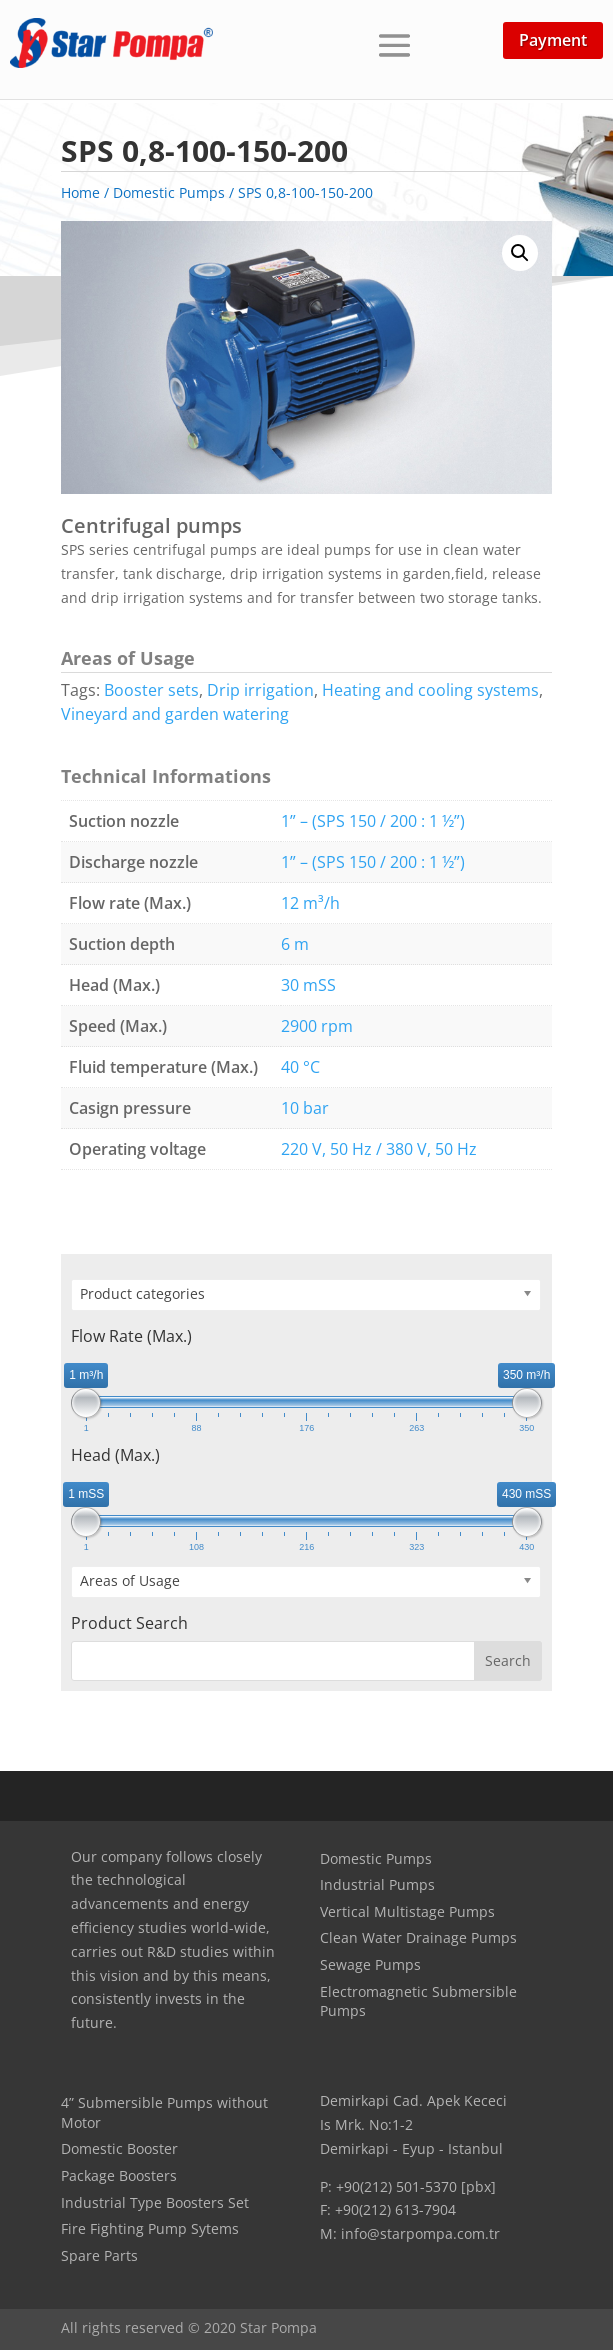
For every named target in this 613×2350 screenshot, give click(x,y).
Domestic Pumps (376, 1858)
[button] (520, 253)
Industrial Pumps (377, 1884)
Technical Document (325, 1215)
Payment (553, 40)
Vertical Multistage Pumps (407, 1911)
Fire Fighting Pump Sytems (150, 2228)
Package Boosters (119, 2175)
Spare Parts (99, 2255)
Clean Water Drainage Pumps (418, 1937)
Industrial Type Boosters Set (155, 2202)
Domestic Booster (119, 2148)
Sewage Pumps (370, 1964)
